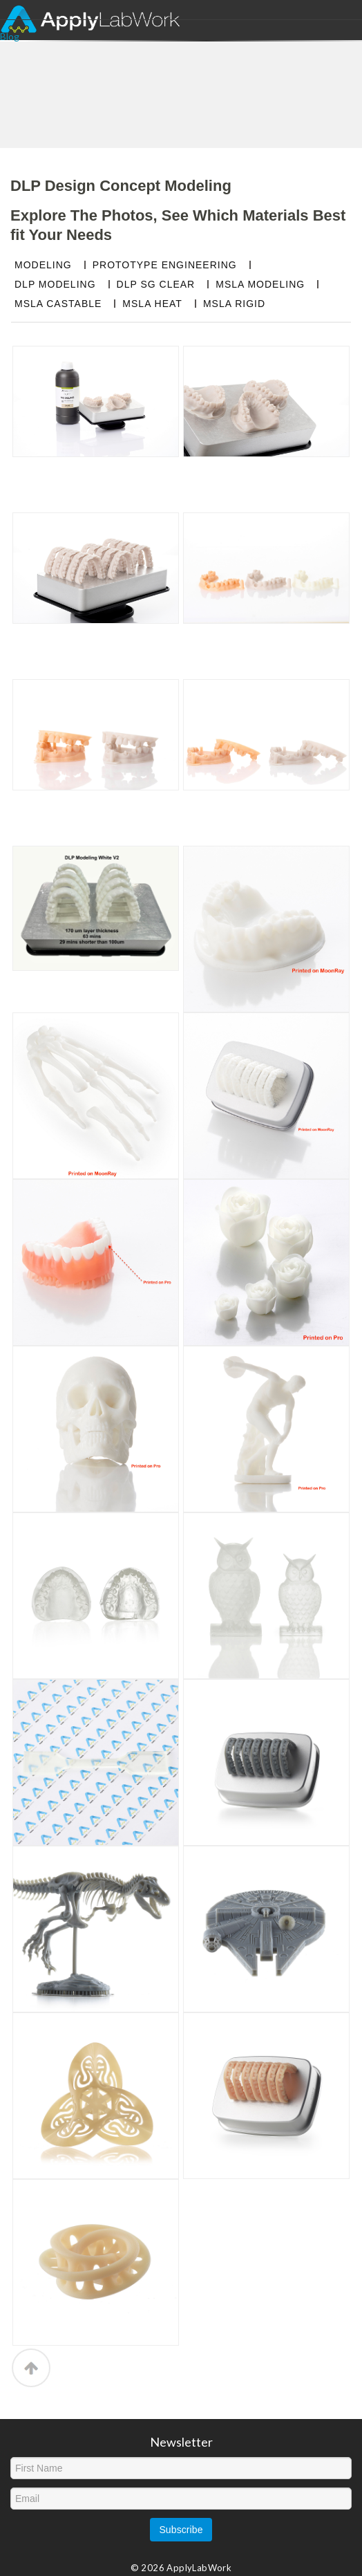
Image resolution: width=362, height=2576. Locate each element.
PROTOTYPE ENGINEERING (165, 265)
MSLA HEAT (152, 303)
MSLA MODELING (260, 284)
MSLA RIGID (234, 303)
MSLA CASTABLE (58, 303)
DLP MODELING (55, 284)
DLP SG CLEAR (156, 284)
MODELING (43, 265)
